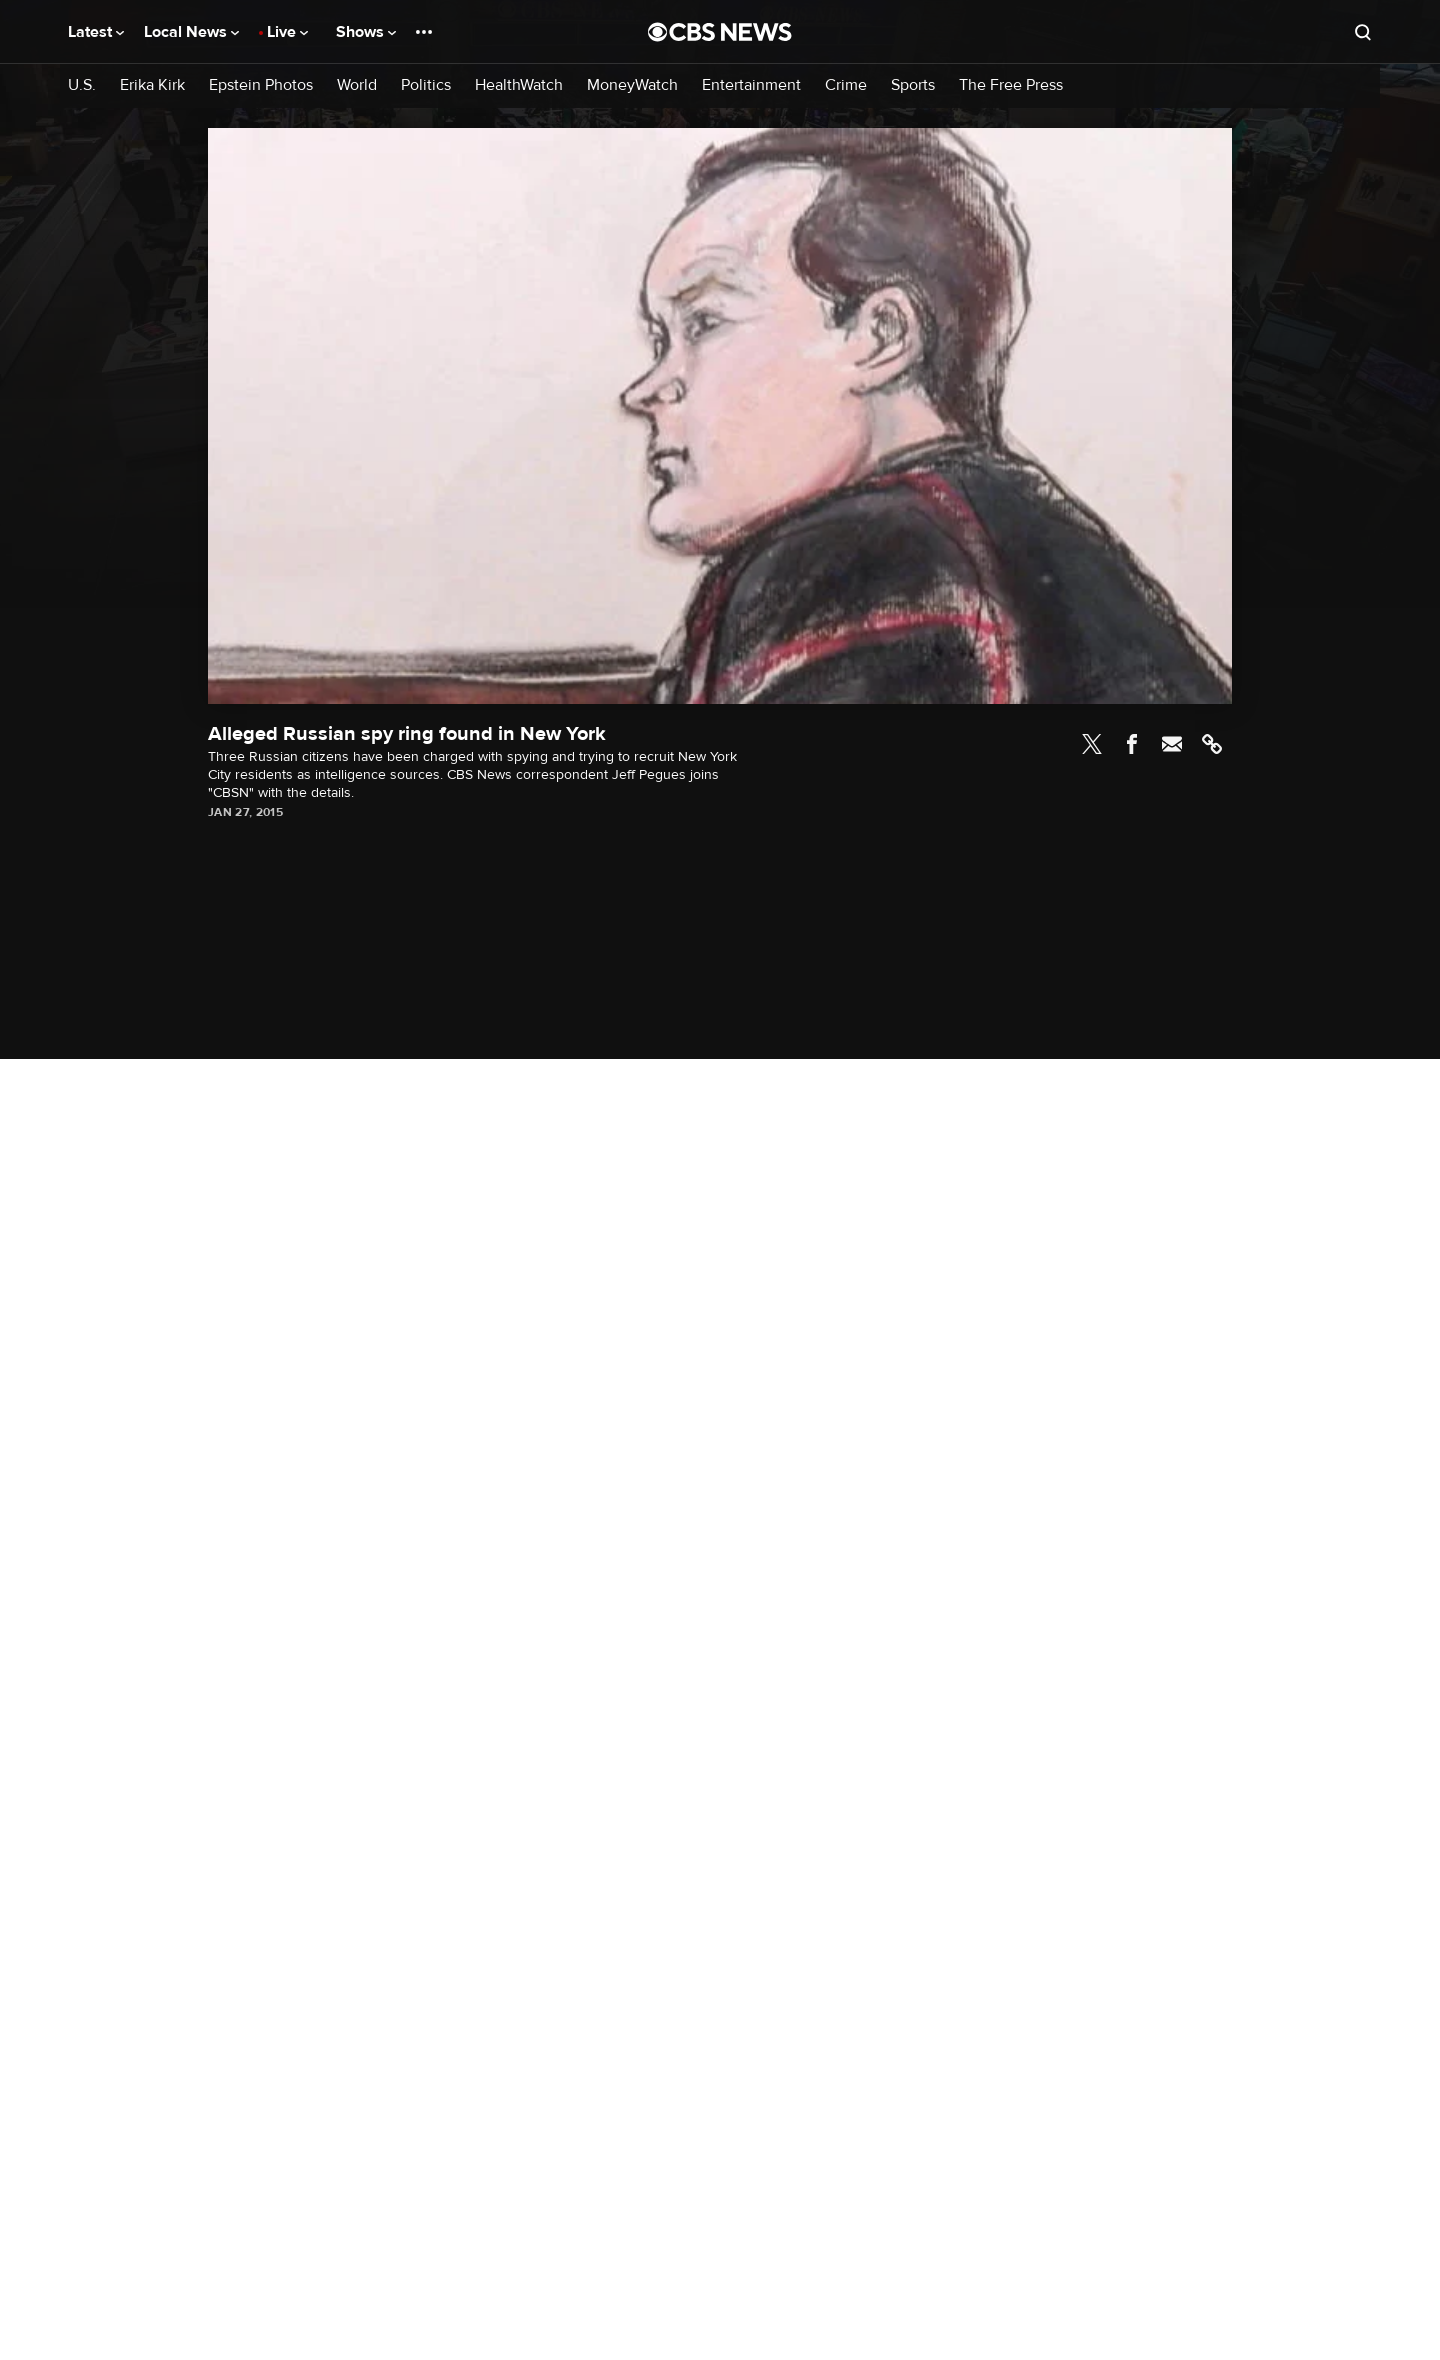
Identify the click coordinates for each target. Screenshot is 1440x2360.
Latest (96, 32)
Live (287, 32)
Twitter (1092, 744)
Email (1172, 744)
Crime (846, 85)
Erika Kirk (152, 85)
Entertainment (751, 85)
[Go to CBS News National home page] (720, 32)
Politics (426, 85)
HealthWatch (519, 85)
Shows (366, 32)
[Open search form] (1363, 32)
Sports (913, 85)
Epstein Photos (261, 85)
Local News (191, 32)
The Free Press (1011, 85)
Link (1212, 744)
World (357, 85)
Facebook (1132, 744)
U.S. (82, 85)
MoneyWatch (632, 85)
